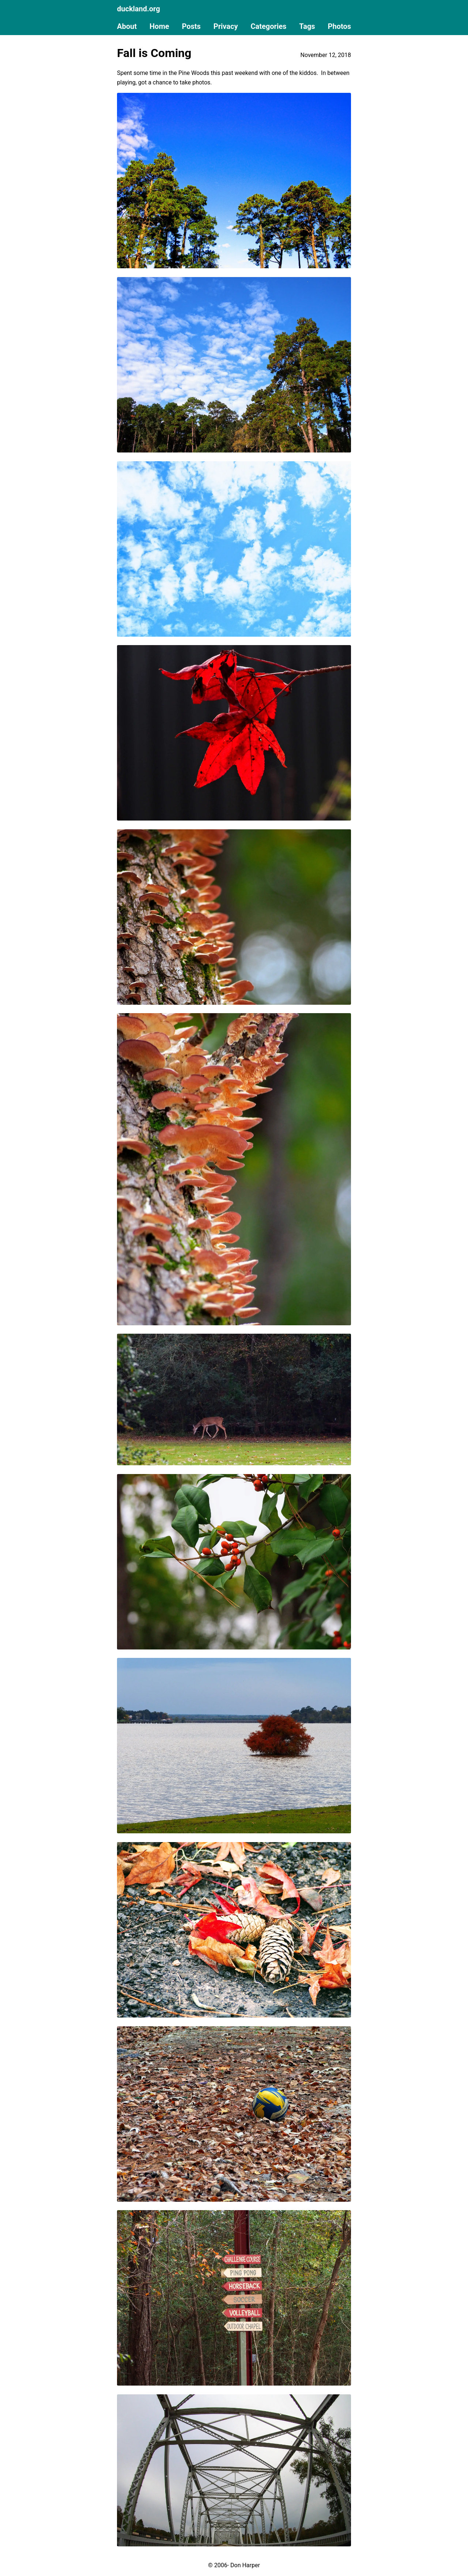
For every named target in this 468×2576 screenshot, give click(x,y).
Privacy (226, 26)
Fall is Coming (154, 53)
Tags (307, 26)
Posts (191, 26)
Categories (269, 26)
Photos (339, 26)
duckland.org (138, 8)
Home (159, 26)
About (127, 26)
